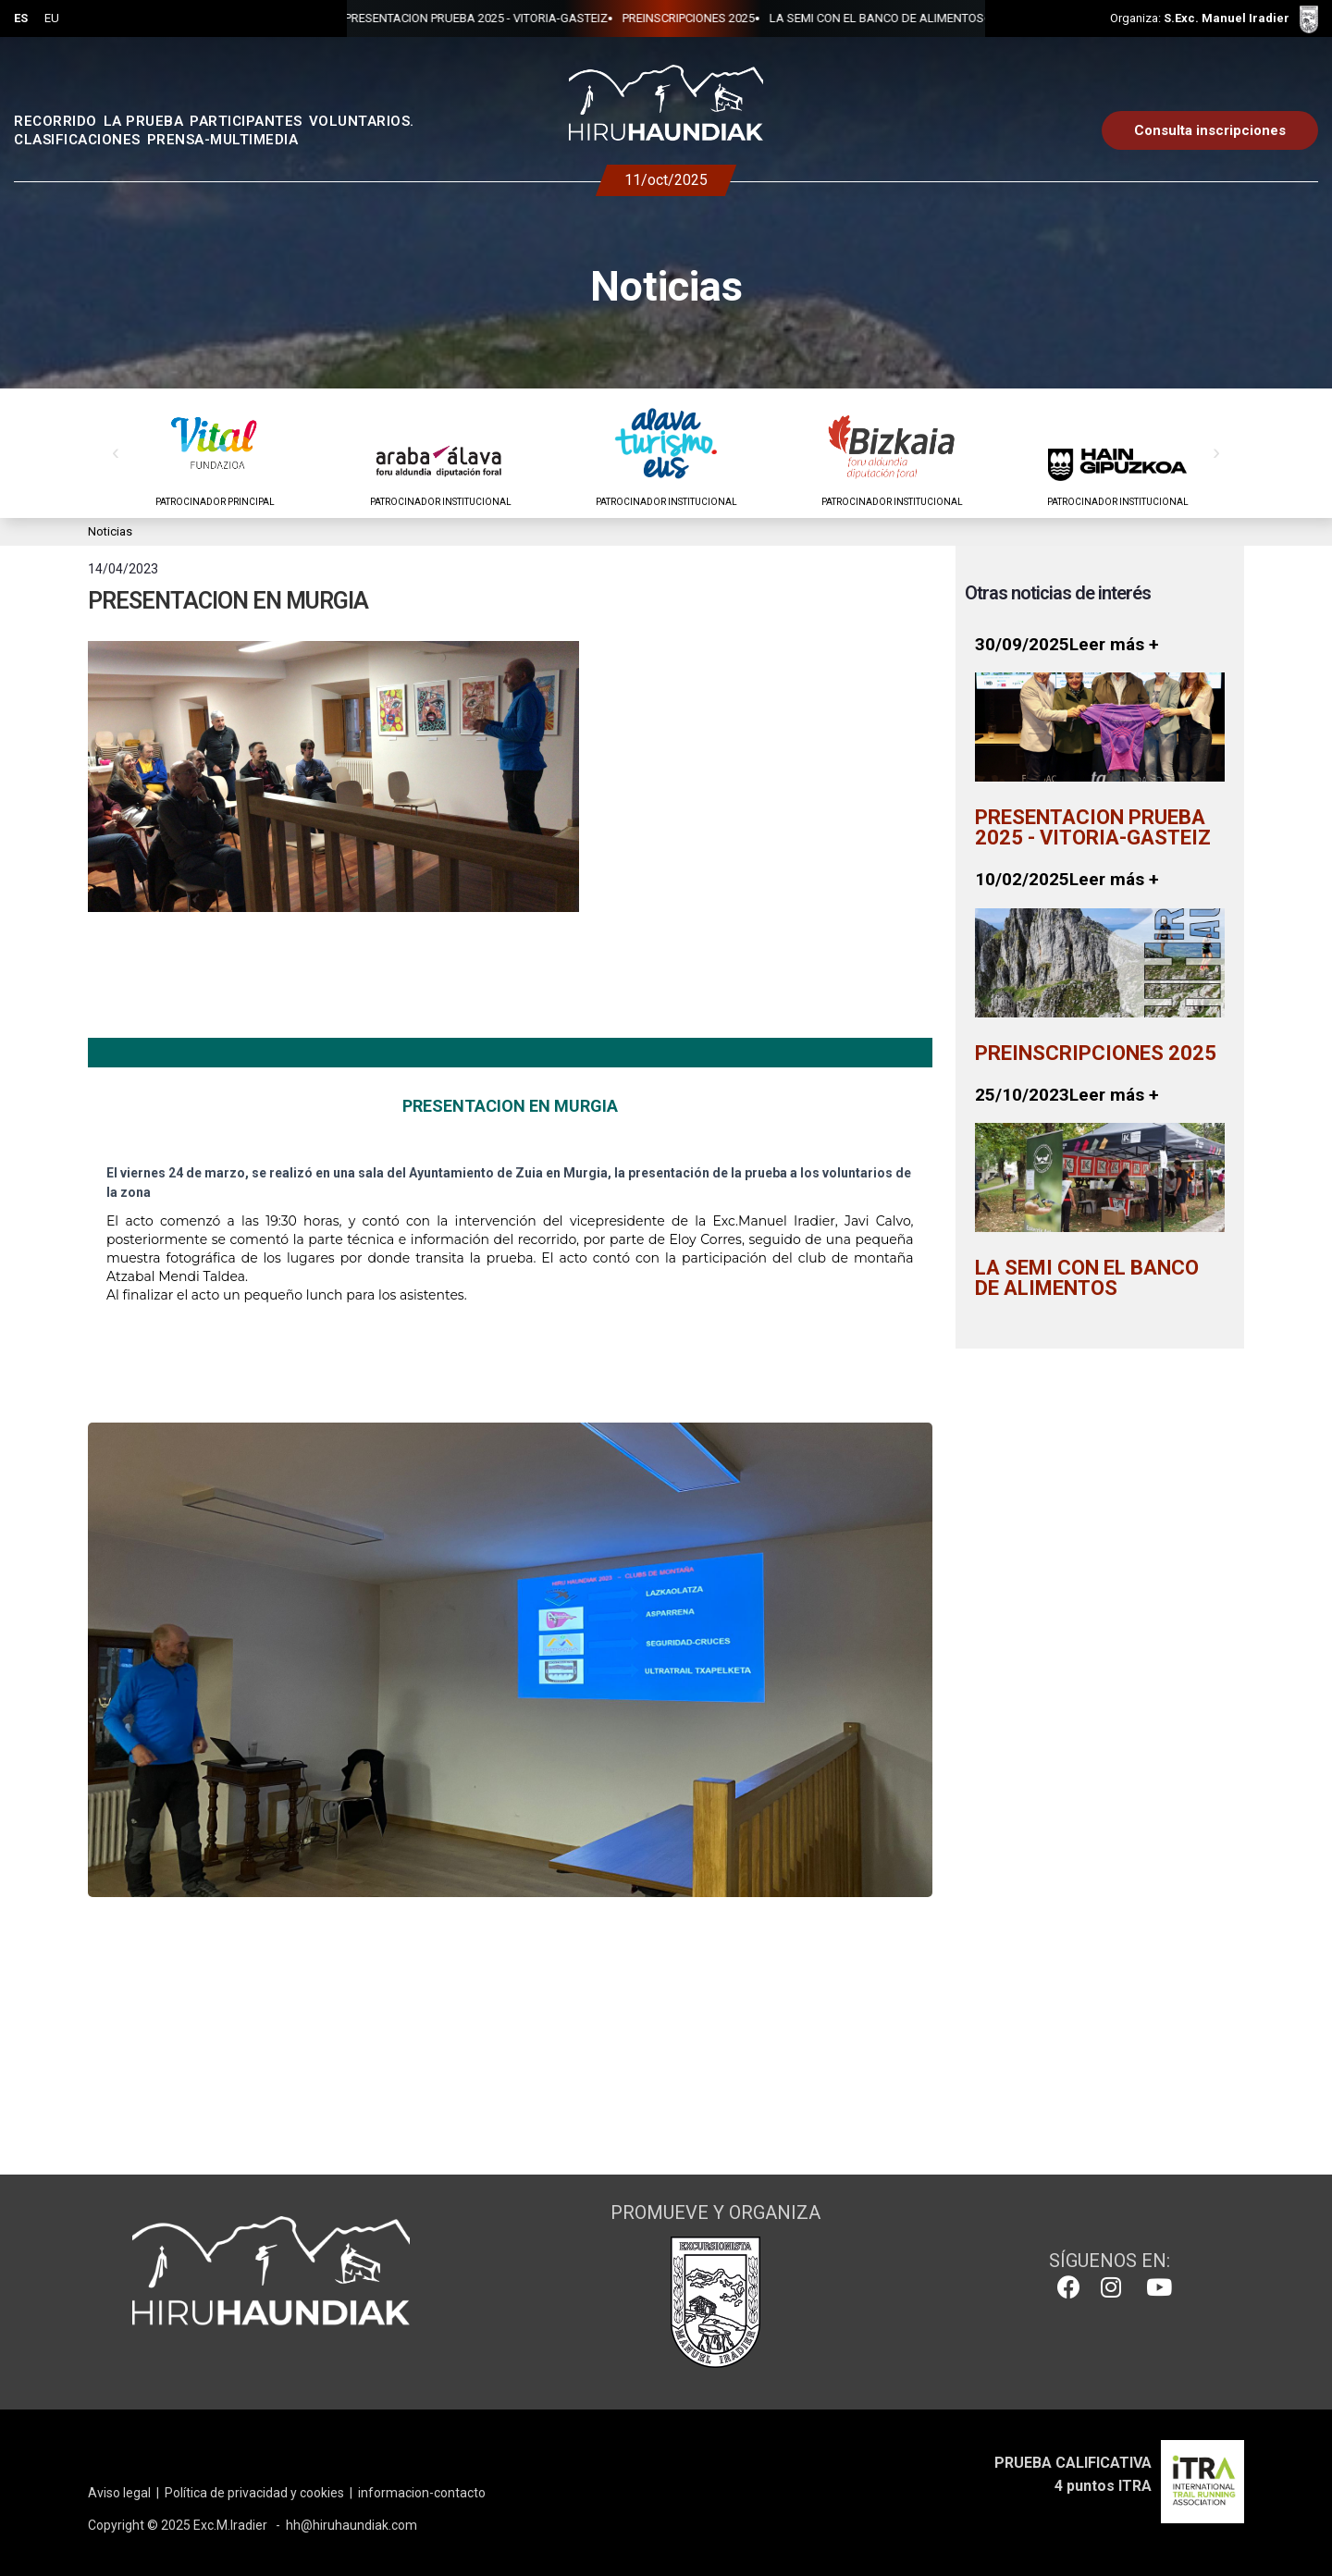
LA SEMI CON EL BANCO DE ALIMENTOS (816, 18)
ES (21, 18)
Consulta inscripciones (1210, 130)
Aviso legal (119, 2492)
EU (51, 18)
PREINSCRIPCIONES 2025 (627, 18)
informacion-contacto (422, 2492)
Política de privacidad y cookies (254, 2492)
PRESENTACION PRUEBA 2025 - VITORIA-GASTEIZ (415, 18)
